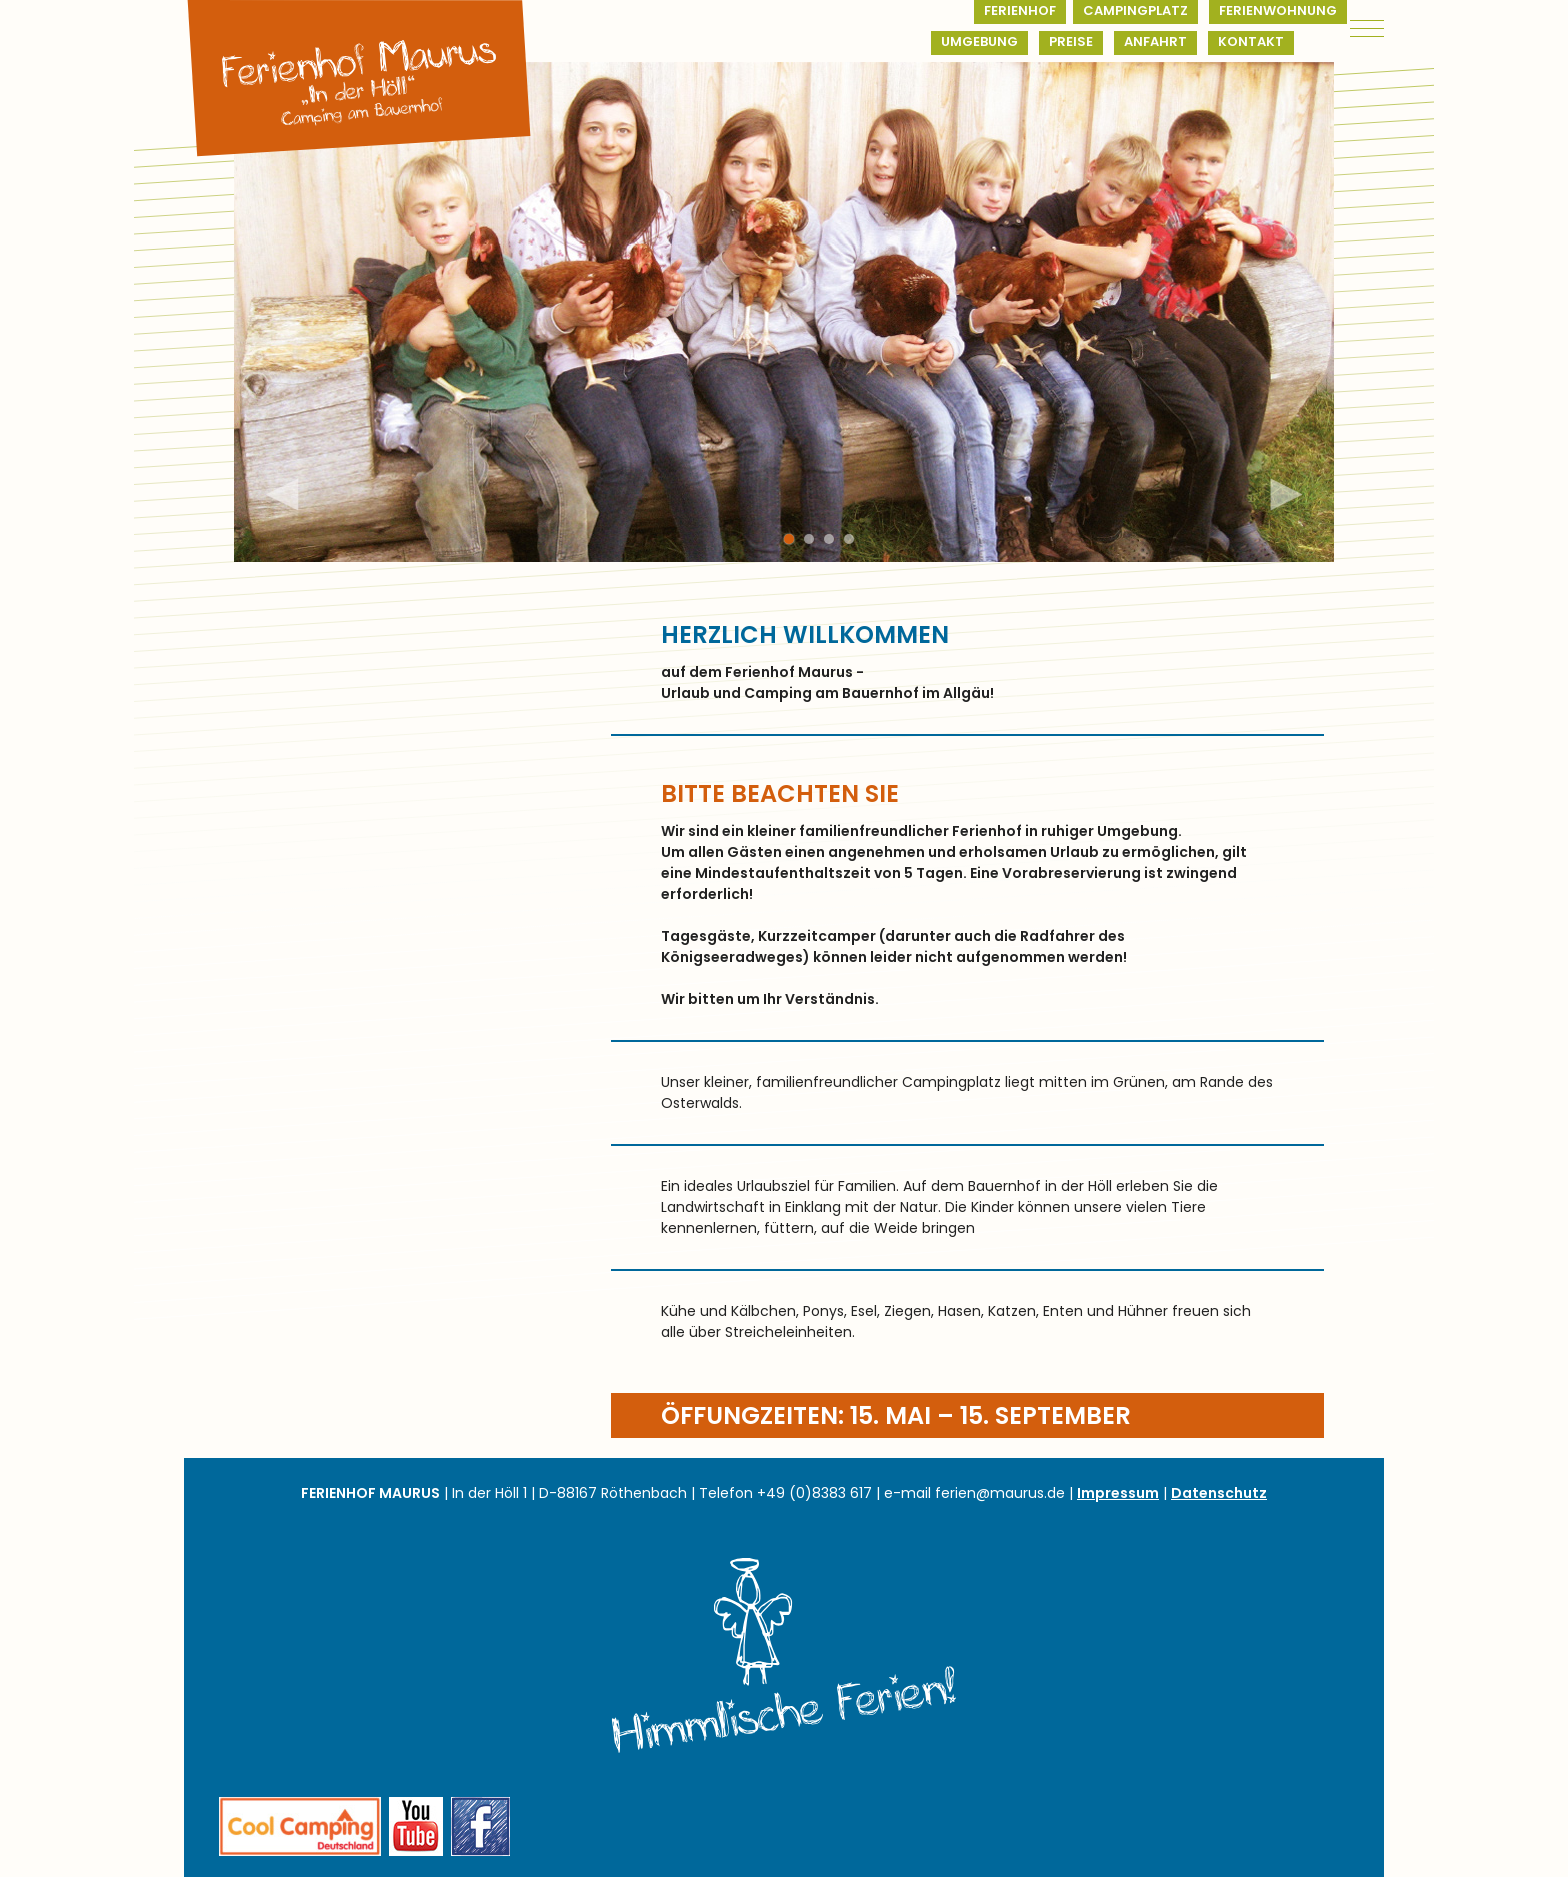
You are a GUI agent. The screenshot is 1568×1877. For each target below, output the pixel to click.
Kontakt (1251, 41)
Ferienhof (1020, 10)
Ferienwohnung (1278, 10)
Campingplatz (1135, 10)
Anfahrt (1155, 41)
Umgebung (979, 41)
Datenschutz (1219, 1493)
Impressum (1118, 1493)
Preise (1071, 41)
